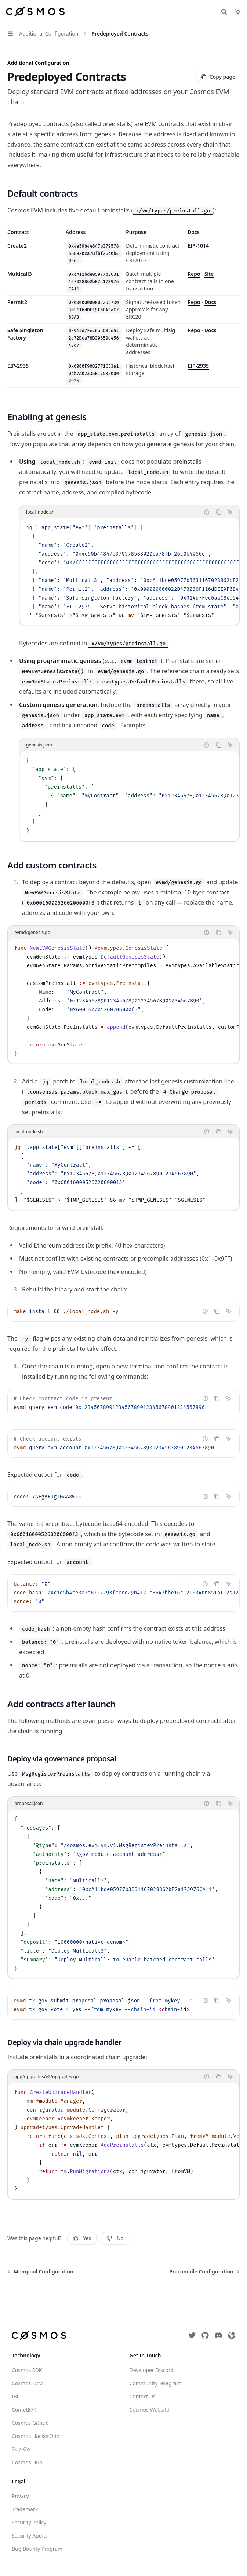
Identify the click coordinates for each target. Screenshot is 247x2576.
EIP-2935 (198, 365)
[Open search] (224, 12)
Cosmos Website (149, 2409)
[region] (123, 308)
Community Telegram (156, 2383)
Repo (194, 273)
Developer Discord (152, 2369)
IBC (16, 2396)
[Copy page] (218, 77)
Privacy (20, 2495)
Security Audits (30, 2535)
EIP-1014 (198, 245)
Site (209, 273)
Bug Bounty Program (37, 2548)
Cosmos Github (30, 2422)
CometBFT (24, 2409)
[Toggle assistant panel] (238, 11)
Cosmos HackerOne (35, 2435)
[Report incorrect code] (206, 512)
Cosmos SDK (27, 2369)
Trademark (25, 2509)
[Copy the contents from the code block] (218, 512)
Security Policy (29, 2522)
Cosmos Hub (27, 2462)
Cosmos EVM (27, 2383)
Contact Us (143, 2396)
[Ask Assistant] (230, 512)
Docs (210, 302)
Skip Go (21, 2449)
